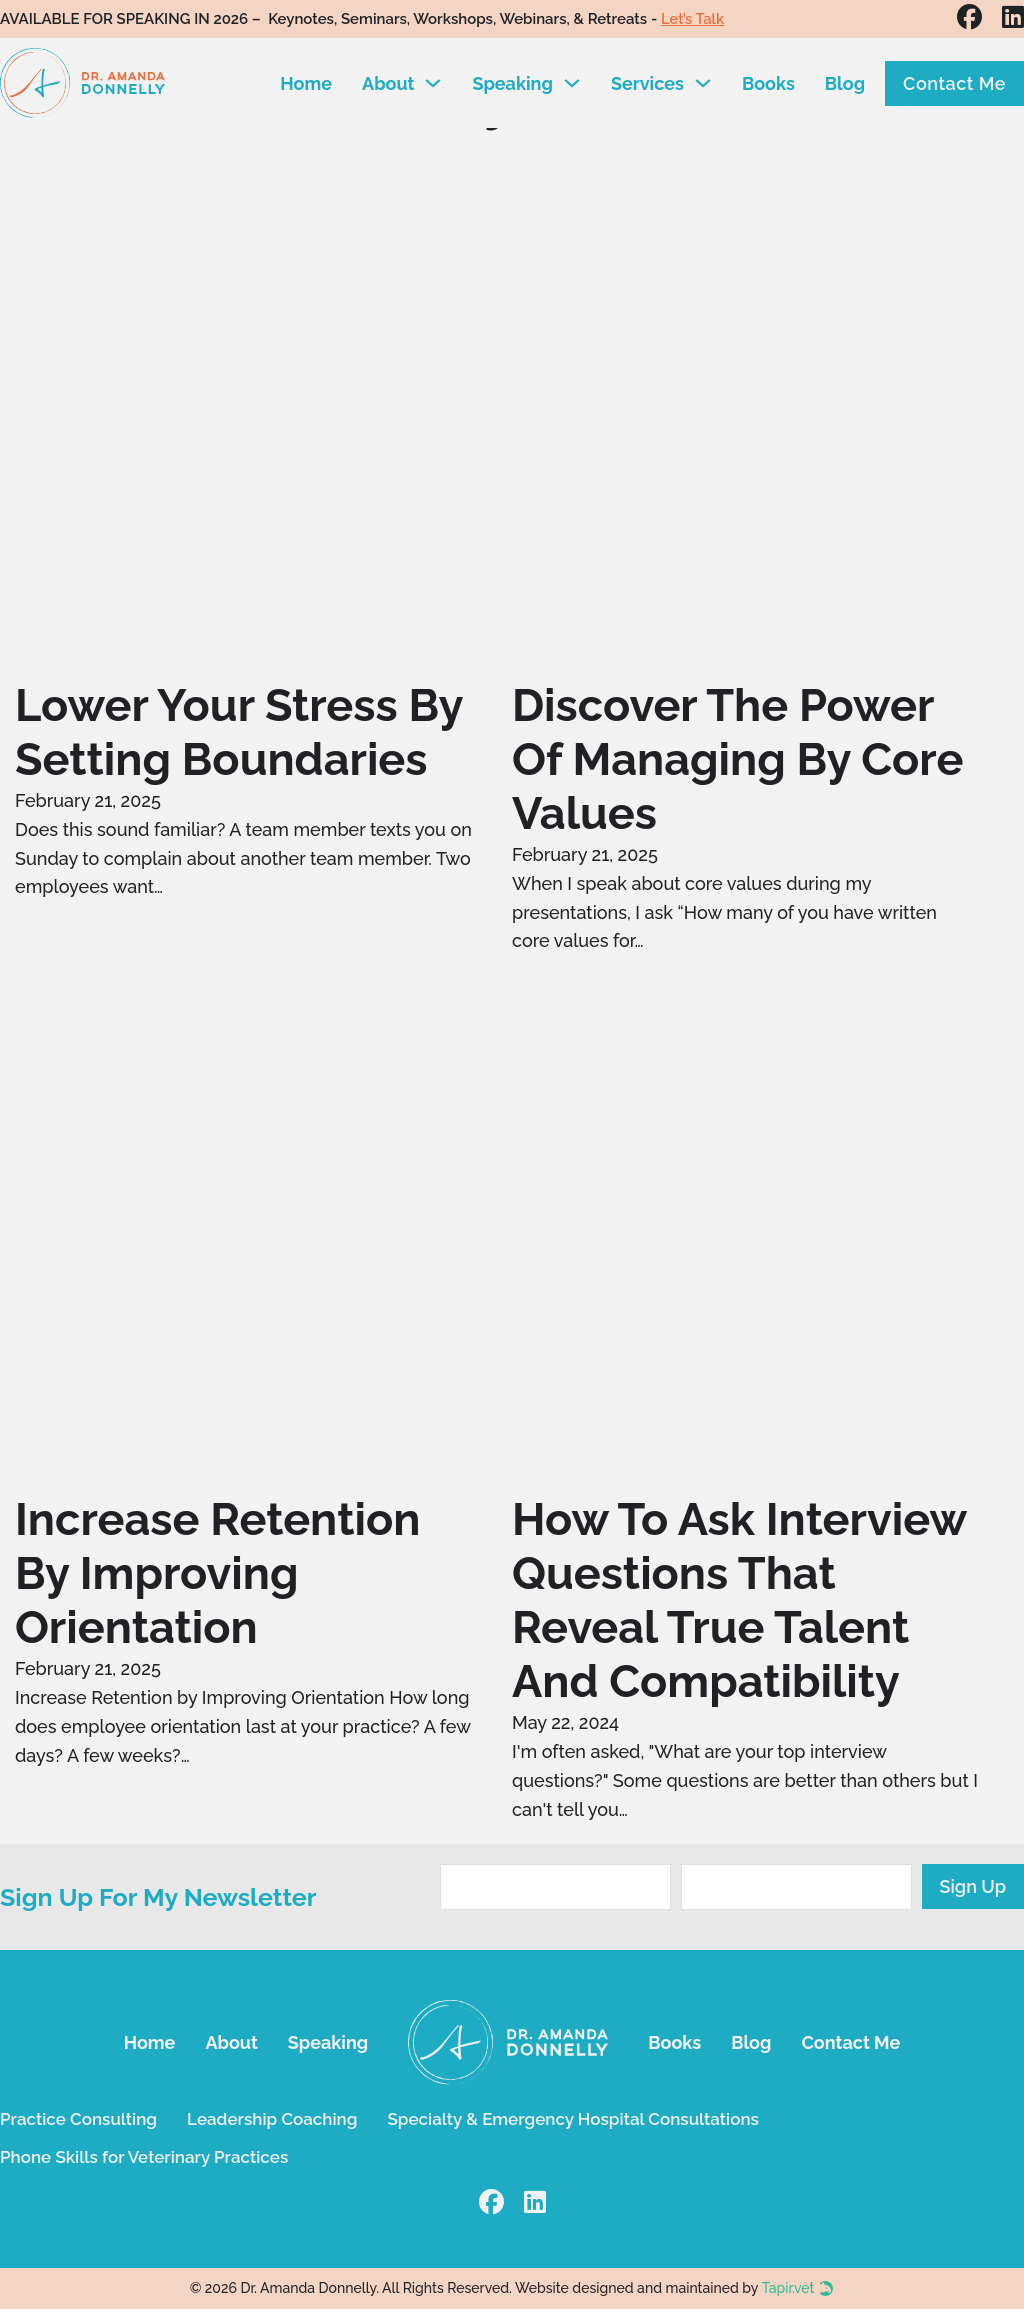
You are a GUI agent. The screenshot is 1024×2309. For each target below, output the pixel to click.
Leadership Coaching (272, 2119)
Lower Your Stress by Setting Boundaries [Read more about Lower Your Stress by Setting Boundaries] (238, 732)
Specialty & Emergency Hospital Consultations (572, 2119)
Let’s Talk (694, 19)
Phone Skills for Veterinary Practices (144, 2157)
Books (768, 83)
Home (306, 83)
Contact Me (954, 83)
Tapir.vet (788, 2288)
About (388, 83)
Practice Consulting (78, 2119)
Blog (845, 83)
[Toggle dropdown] (433, 83)
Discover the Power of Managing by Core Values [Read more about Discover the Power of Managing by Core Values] (737, 759)
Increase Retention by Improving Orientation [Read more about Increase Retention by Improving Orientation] (217, 1573)
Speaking (512, 83)
